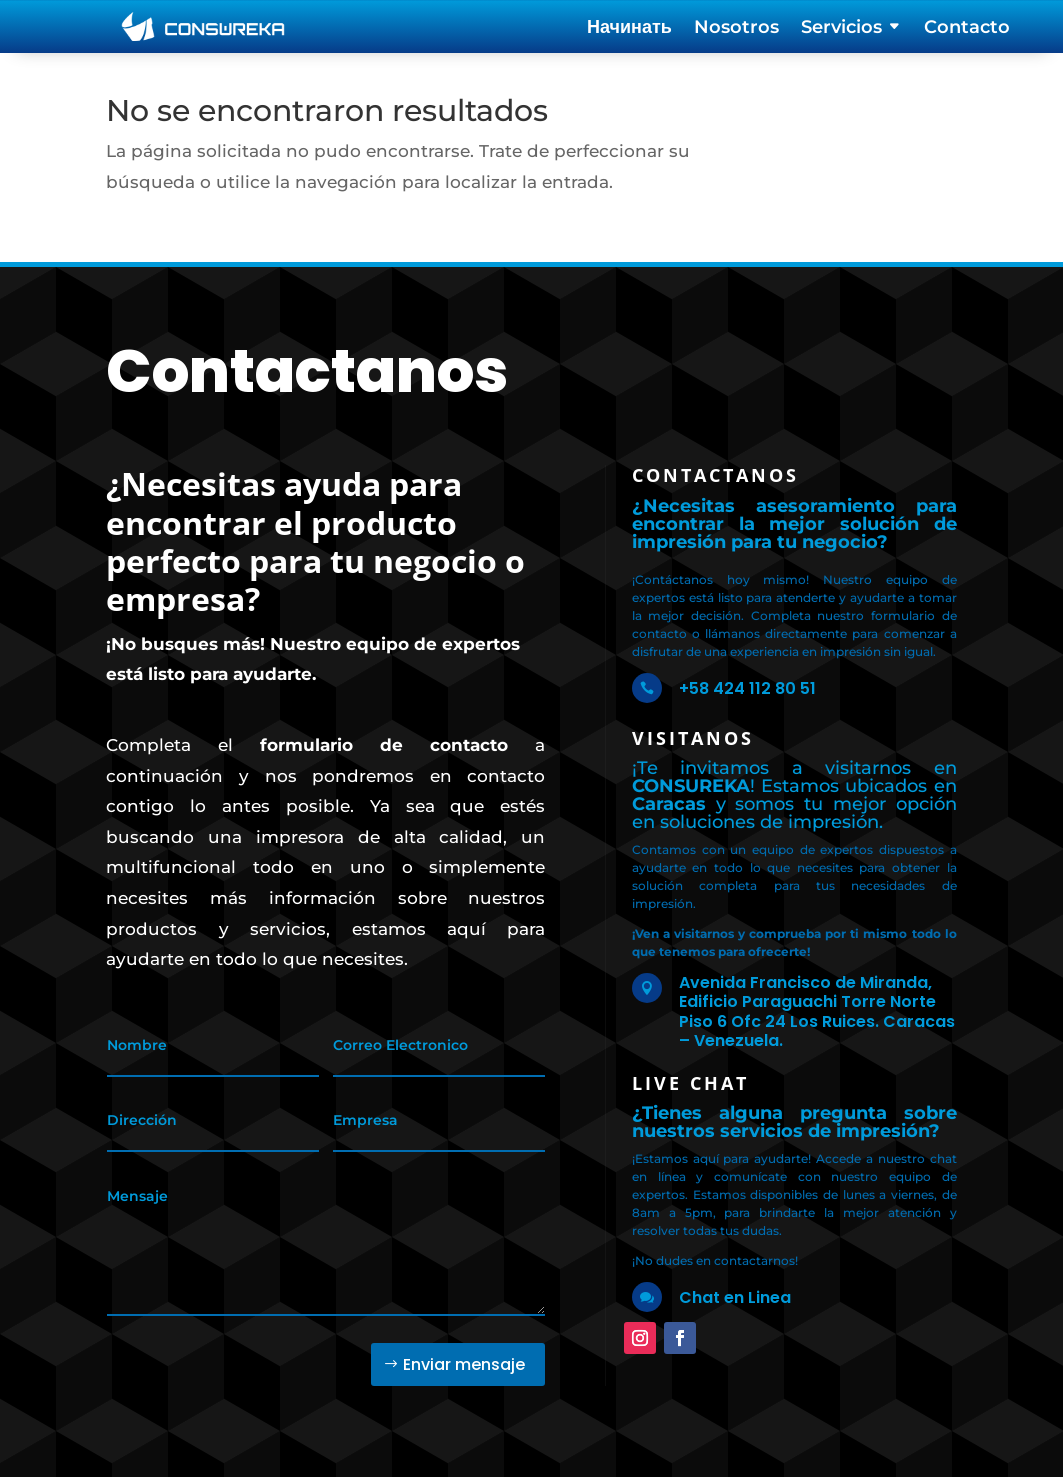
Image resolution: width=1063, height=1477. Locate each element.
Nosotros (736, 29)
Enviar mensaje (464, 1364)
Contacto (967, 29)
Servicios (841, 29)
